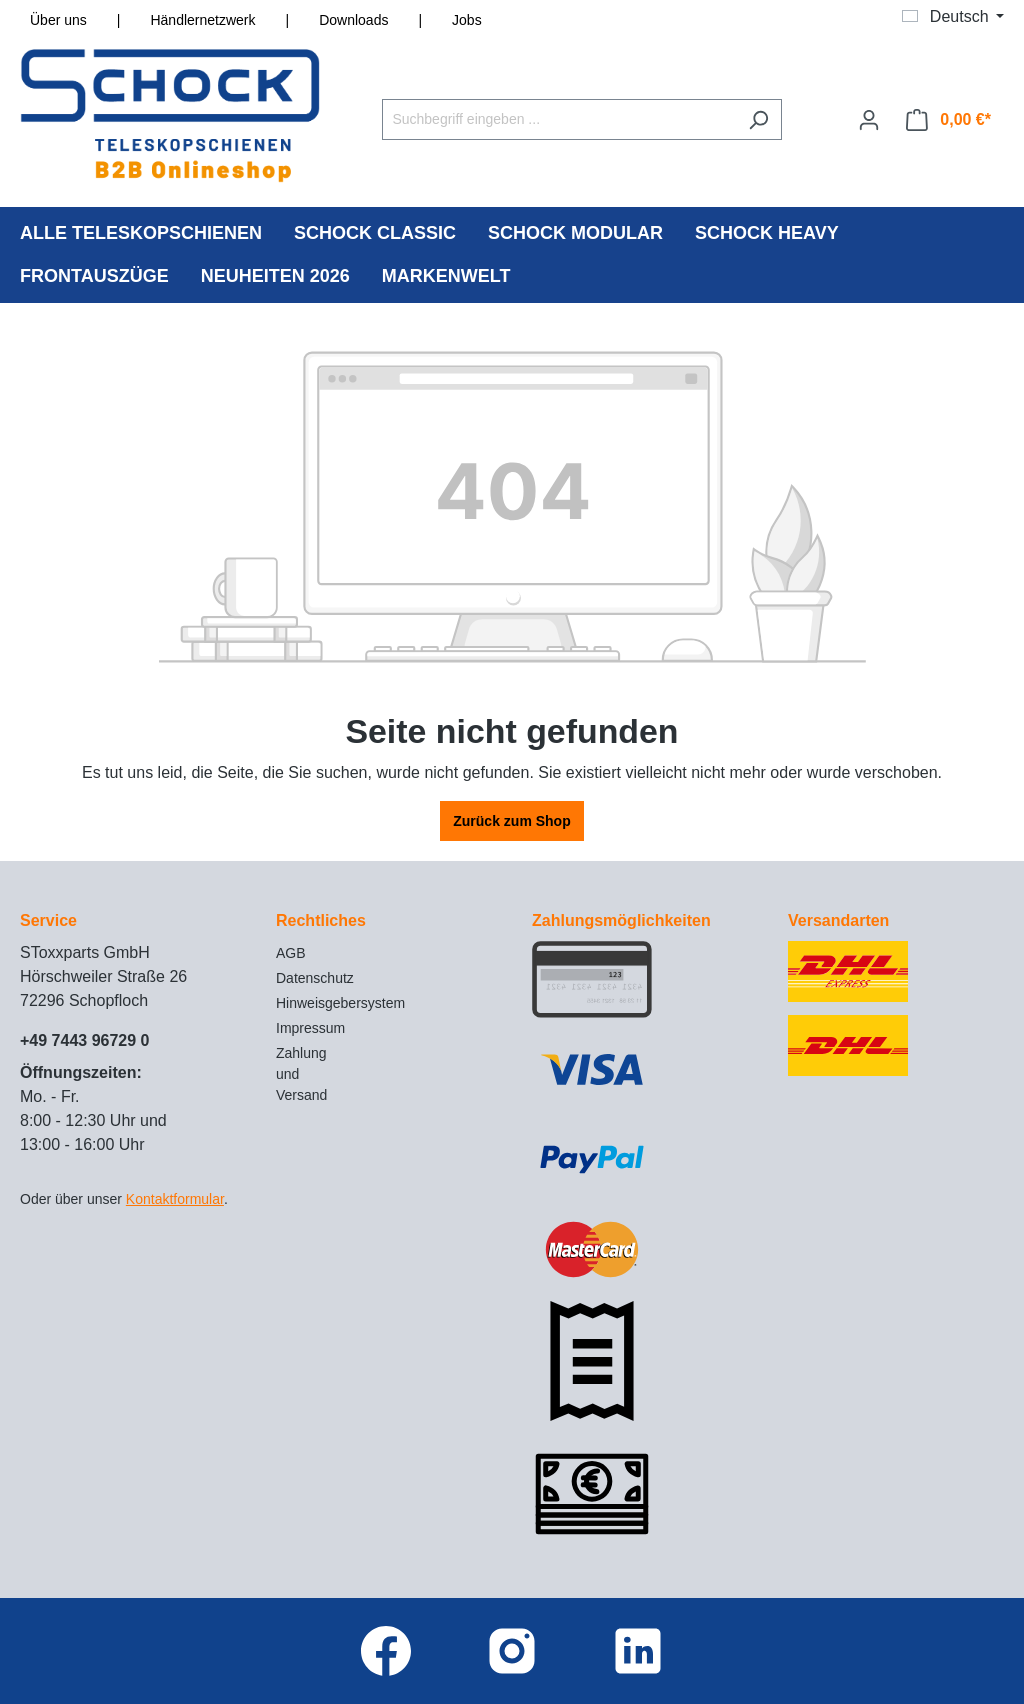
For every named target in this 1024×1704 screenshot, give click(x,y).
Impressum (310, 1028)
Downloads (353, 20)
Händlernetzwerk (202, 20)
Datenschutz (315, 978)
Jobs (467, 20)
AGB (291, 953)
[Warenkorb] (948, 120)
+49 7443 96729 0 (84, 1040)
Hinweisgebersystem (340, 1003)
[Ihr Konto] (869, 120)
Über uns (58, 20)
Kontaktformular (175, 1199)
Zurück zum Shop (511, 821)
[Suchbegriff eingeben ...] (559, 119)
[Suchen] (758, 119)
